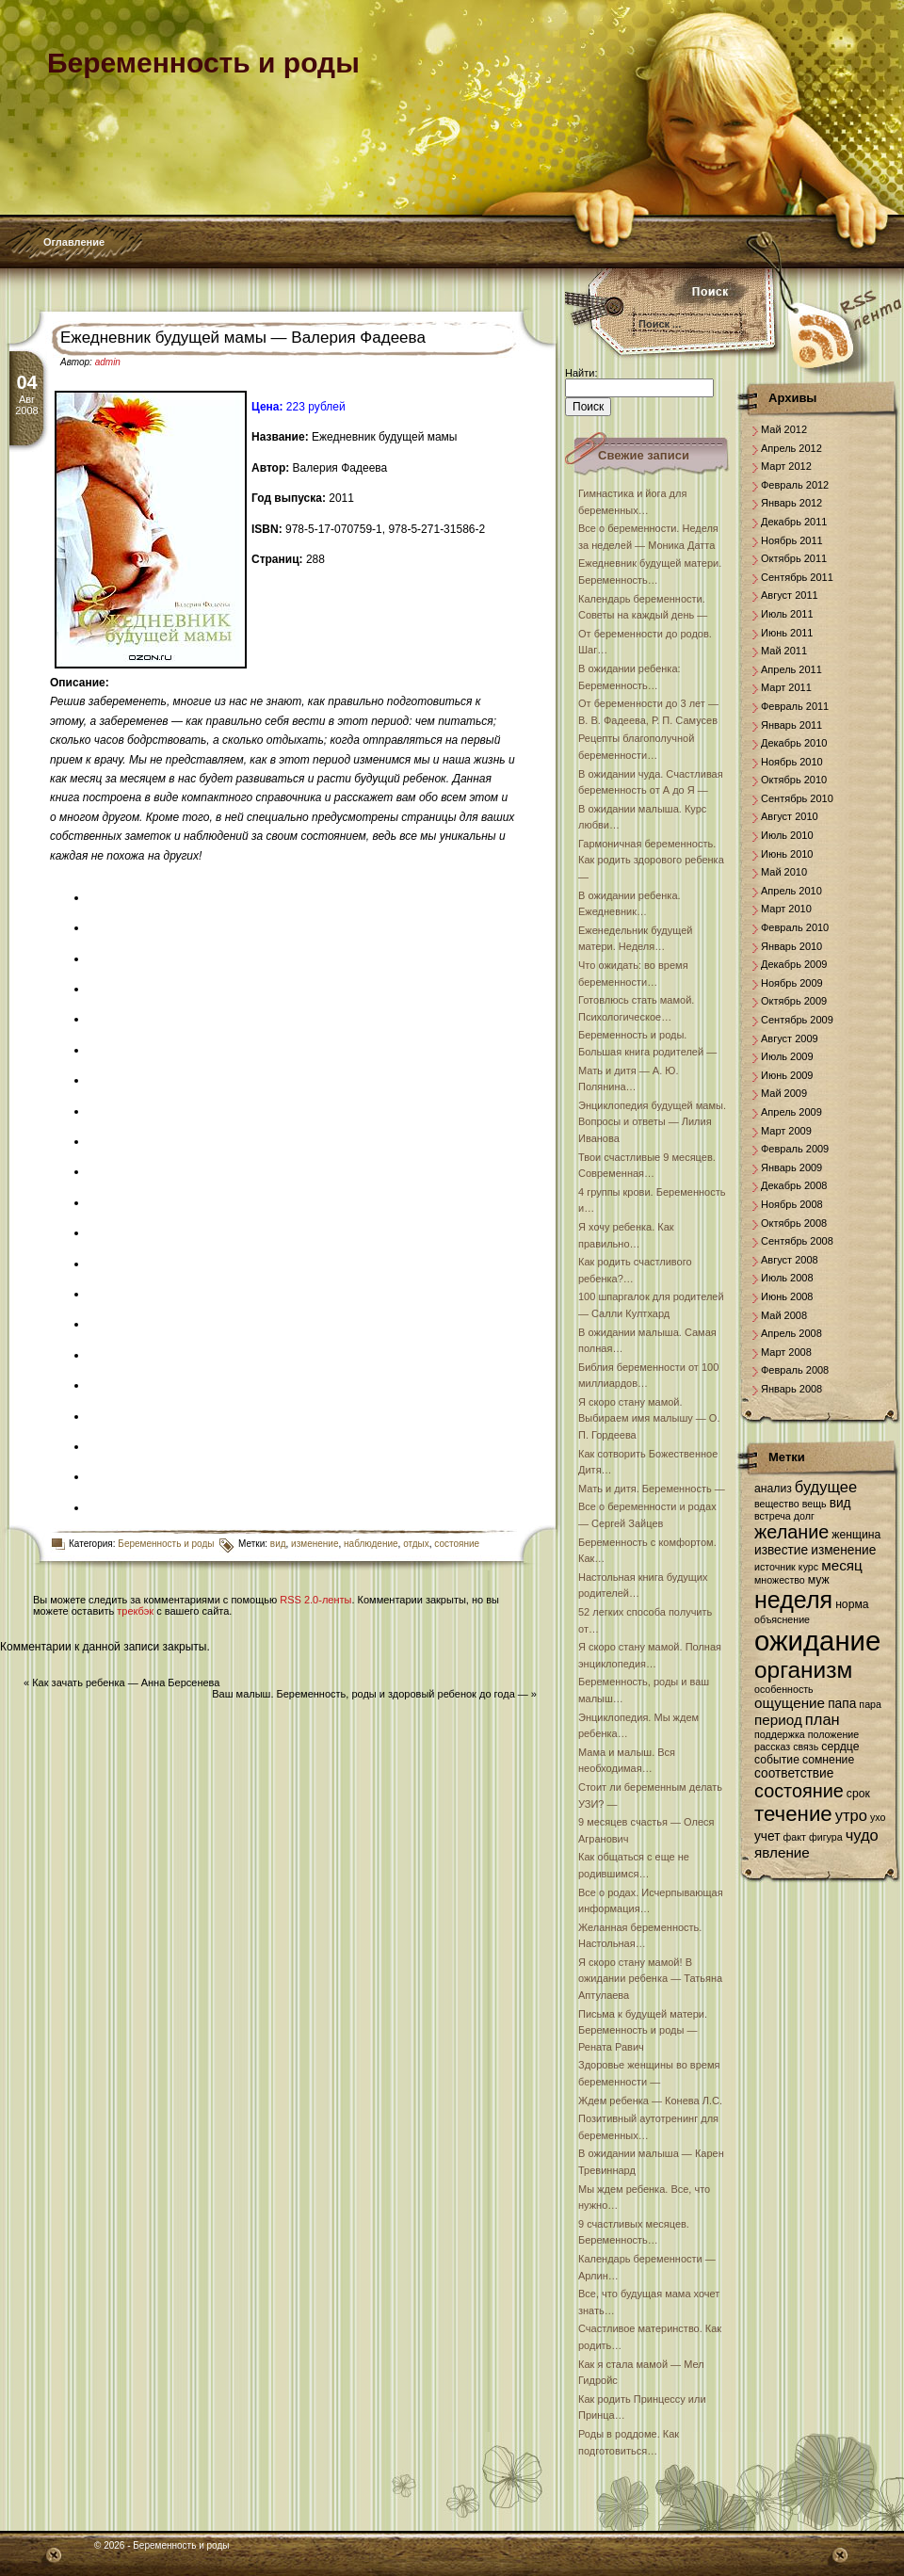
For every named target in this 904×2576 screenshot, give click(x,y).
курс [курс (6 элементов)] (808, 1566)
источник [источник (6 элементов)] (775, 1566)
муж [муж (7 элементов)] (819, 1579)
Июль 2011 (787, 614)
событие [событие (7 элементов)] (776, 1759)
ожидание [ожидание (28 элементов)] (817, 1640)
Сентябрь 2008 (797, 1241)
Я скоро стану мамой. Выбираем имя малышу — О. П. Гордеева (648, 1418)
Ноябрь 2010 (792, 761)
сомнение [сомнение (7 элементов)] (828, 1759)
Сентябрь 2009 (797, 1019)
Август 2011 (789, 595)
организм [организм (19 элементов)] (803, 1669)
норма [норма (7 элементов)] (851, 1604)
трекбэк (135, 1611)
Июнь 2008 (787, 1296)
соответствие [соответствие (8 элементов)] (793, 1773)
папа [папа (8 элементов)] (842, 1704)
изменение (314, 1543)
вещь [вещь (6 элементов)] (814, 1503)
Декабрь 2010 (794, 743)
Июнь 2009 (787, 1075)
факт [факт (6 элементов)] (794, 1837)
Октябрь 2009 (794, 1000)
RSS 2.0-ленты (315, 1599)
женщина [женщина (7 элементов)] (855, 1534)
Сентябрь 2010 (797, 798)
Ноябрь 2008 (792, 1204)
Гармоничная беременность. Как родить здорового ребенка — (651, 860)
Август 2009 (789, 1038)
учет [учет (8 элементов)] (767, 1836)
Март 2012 (786, 466)
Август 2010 (789, 816)
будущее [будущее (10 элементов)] (826, 1486)
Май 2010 (784, 871)
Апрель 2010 (791, 890)
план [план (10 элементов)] (822, 1719)
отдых (416, 1543)
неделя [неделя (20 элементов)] (793, 1599)
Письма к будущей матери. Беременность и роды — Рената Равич (642, 2030)
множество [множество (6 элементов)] (779, 1580)
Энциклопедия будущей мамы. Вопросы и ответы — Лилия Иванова (652, 1122)
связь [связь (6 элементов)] (805, 1746)
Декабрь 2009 (794, 964)
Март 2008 (786, 1352)
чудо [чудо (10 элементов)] (862, 1835)
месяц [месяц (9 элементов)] (842, 1565)
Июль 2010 (787, 835)
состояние (456, 1543)
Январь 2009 (791, 1167)
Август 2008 (789, 1259)
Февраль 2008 (795, 1370)
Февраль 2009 (795, 1148)
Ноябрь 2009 (792, 983)
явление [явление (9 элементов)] (782, 1852)
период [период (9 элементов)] (778, 1720)
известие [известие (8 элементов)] (781, 1550)
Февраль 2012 (795, 485)
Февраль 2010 (795, 927)
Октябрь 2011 (794, 558)
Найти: (581, 372)
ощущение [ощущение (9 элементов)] (789, 1703)
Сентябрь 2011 (797, 577)
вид (278, 1543)
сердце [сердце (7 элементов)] (840, 1746)
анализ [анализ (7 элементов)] (773, 1488)
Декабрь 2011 (794, 521)
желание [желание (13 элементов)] (791, 1531)
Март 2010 (786, 908)
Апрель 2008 (791, 1333)
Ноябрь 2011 (792, 540)
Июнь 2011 (787, 632)
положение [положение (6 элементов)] (833, 1734)
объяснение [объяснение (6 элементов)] (782, 1619)
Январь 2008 (791, 1388)
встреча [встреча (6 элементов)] (772, 1515)
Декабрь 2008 (794, 1185)
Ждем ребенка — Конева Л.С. (650, 2100)
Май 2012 (784, 429)
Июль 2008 (787, 1277)
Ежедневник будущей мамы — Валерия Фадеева (243, 337)
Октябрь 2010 (794, 779)
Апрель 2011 (791, 669)
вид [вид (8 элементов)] (840, 1503)
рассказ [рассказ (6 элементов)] (772, 1746)
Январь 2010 (791, 946)
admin (108, 362)
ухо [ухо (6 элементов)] (877, 1817)
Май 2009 (784, 1093)
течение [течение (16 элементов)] (793, 1814)
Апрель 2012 (791, 448)
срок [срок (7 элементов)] (858, 1793)
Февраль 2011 (795, 706)
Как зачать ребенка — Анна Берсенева (125, 1682)
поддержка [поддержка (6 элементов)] (779, 1734)
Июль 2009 (787, 1056)
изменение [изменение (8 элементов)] (843, 1550)
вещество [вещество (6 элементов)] (776, 1503)
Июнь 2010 (787, 854)
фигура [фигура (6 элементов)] (826, 1837)
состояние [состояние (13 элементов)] (799, 1790)
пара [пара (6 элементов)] (870, 1704)
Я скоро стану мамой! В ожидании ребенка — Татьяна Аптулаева (650, 1978)
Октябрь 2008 (794, 1223)
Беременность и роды (166, 1543)
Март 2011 (786, 687)
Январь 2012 (791, 502)
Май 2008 (784, 1315)
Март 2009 (786, 1130)
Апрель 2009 (791, 1112)
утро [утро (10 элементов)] (851, 1815)
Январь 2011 (791, 725)
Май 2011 (784, 650)
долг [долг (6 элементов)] (804, 1515)
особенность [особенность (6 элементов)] (784, 1689)
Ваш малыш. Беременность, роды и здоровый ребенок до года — (370, 1693)
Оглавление (74, 242)
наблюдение (371, 1543)
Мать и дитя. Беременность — (651, 1488)
